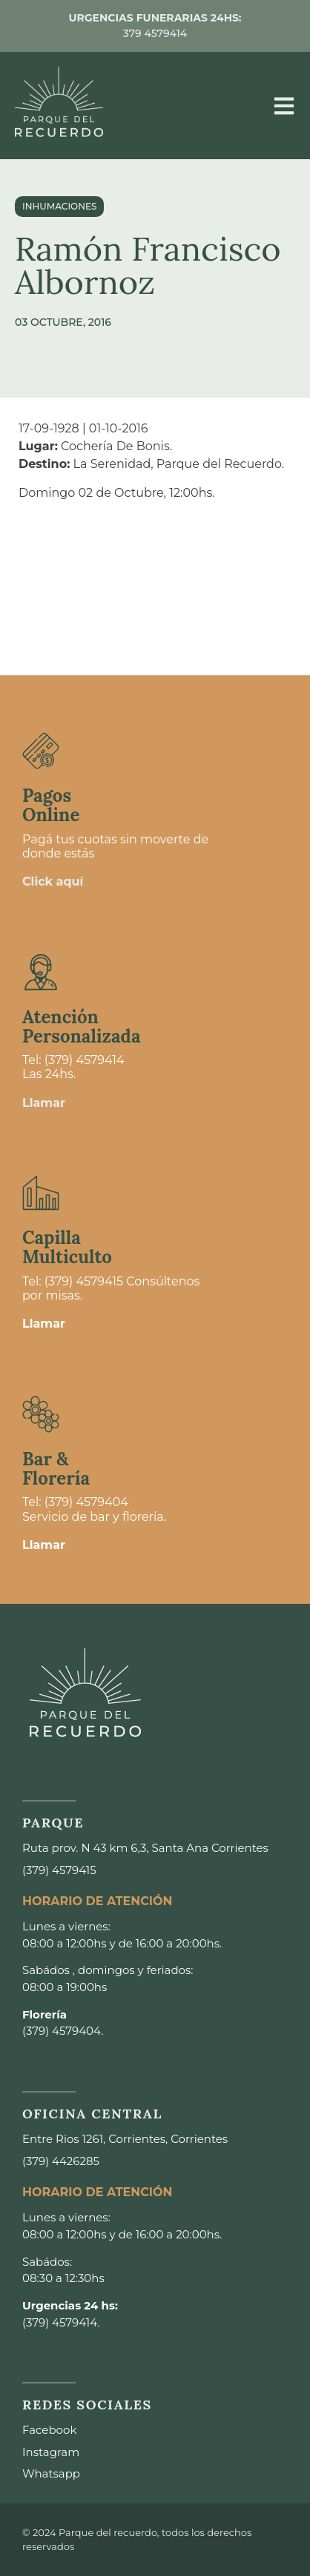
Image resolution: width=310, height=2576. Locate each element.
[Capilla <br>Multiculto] (40, 1192)
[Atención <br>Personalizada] (40, 972)
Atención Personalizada (81, 1027)
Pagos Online (50, 805)
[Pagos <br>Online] (40, 750)
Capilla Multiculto (67, 1247)
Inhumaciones (59, 206)
